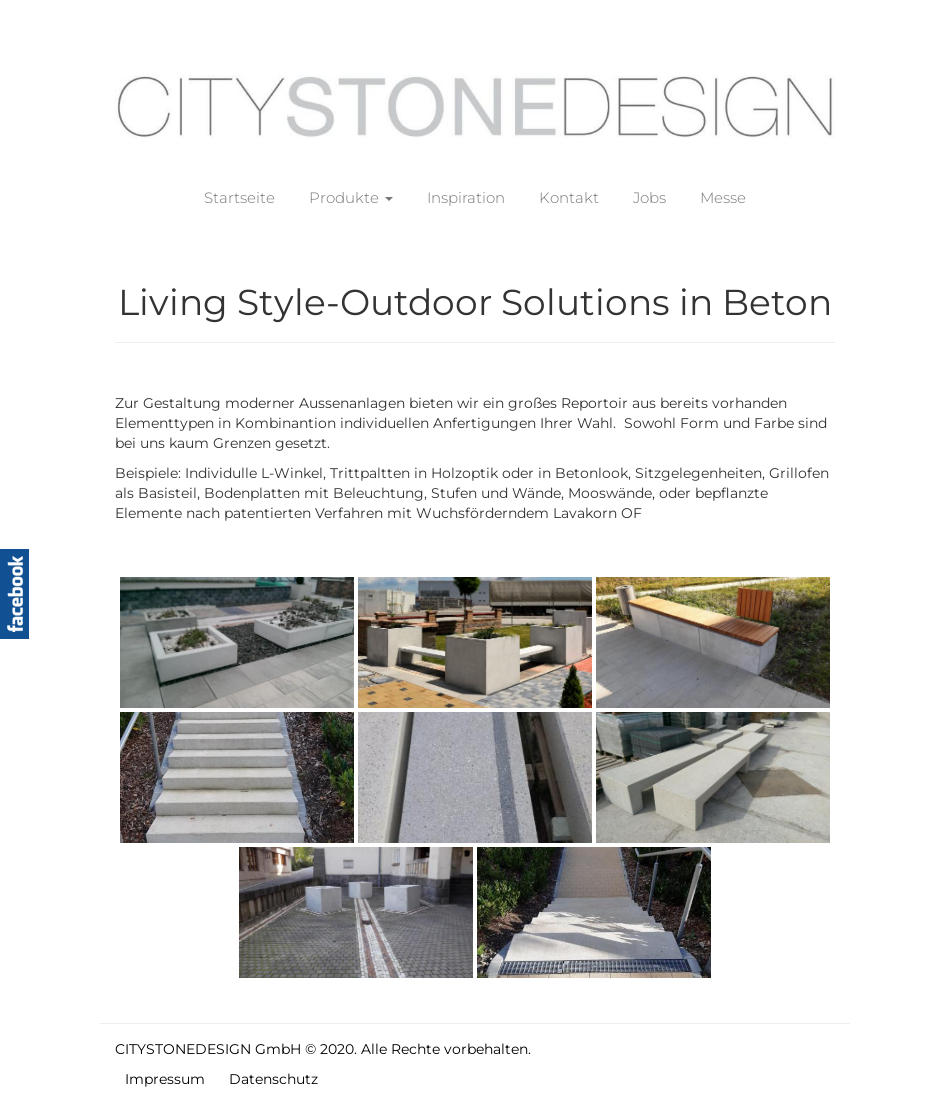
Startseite (239, 197)
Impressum (165, 1079)
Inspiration (466, 197)
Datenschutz (273, 1079)
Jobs (649, 197)
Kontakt (569, 197)
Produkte (351, 197)
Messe (723, 197)
